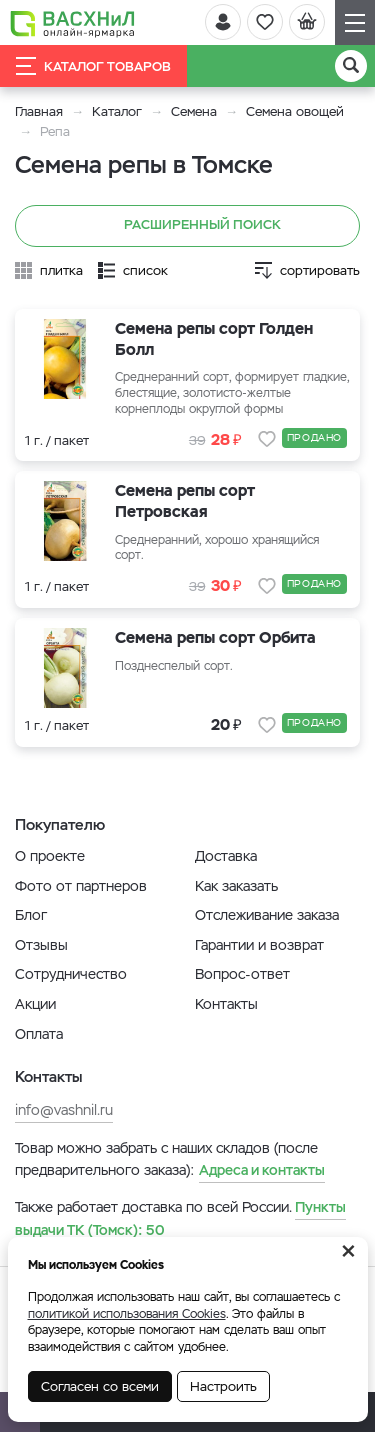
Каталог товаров (93, 66)
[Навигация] (355, 22)
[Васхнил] (72, 23)
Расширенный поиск (187, 226)
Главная (39, 111)
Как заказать (236, 886)
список (145, 270)
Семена (194, 111)
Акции (35, 1004)
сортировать (320, 270)
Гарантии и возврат (259, 945)
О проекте (50, 856)
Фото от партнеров (81, 886)
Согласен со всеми (100, 1386)
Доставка (226, 856)
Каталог (117, 111)
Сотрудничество (71, 974)
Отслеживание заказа (267, 915)
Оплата (39, 1034)
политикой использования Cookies (127, 1314)
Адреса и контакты (262, 1170)
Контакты (226, 1004)
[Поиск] (351, 66)
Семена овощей (295, 111)
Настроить (223, 1386)
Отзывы (41, 945)
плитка (61, 270)
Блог (31, 915)
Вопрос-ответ (242, 974)
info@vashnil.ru (64, 1110)
